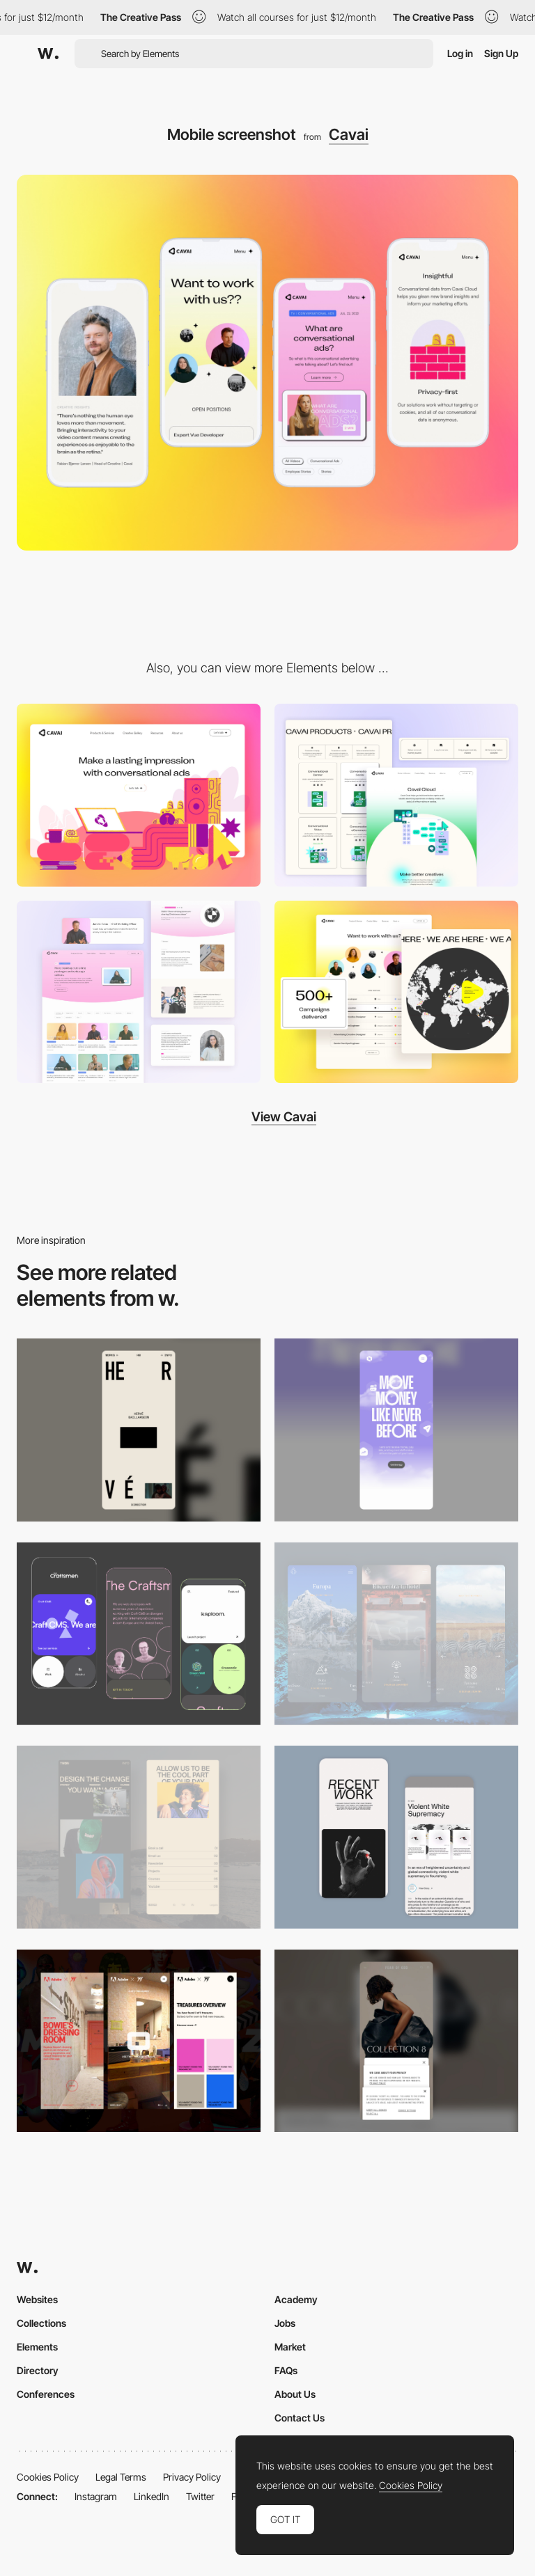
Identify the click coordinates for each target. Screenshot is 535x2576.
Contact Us (299, 2418)
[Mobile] (139, 1430)
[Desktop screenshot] (139, 795)
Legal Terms (120, 2477)
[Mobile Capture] (396, 1837)
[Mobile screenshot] (139, 1837)
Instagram (96, 2496)
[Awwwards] (48, 53)
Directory (38, 2370)
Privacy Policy (192, 2477)
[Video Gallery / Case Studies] (139, 992)
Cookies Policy (48, 2477)
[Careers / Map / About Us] (396, 992)
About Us (295, 2394)
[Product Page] (396, 795)
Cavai (349, 134)
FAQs (285, 2370)
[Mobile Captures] (139, 1633)
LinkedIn (151, 2496)
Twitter (200, 2496)
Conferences (46, 2394)
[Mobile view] (139, 2041)
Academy (296, 2299)
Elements (37, 2347)
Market (290, 2347)
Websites (37, 2299)
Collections (41, 2323)
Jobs (284, 2323)
